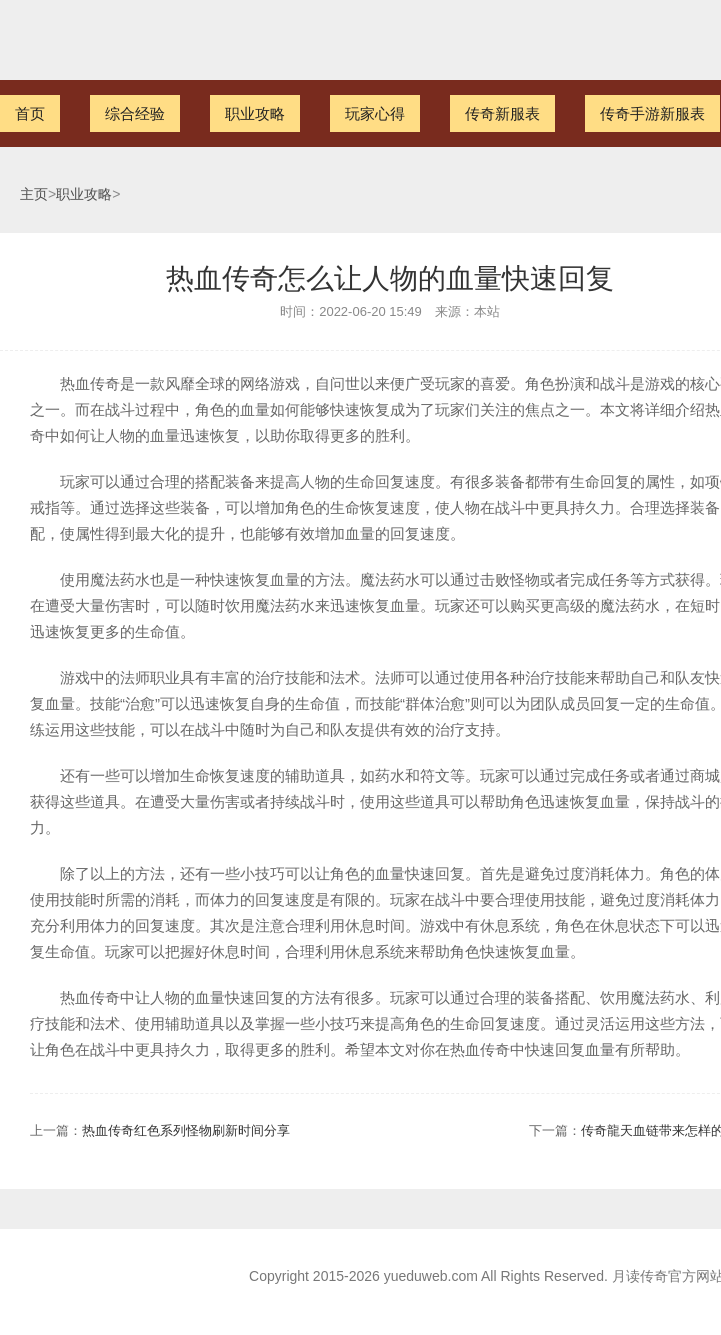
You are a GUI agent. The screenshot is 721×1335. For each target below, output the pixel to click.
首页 (30, 113)
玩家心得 (375, 113)
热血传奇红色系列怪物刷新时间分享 (186, 1130)
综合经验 (135, 113)
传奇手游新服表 (652, 113)
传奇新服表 (502, 113)
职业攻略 (255, 113)
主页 (34, 194)
